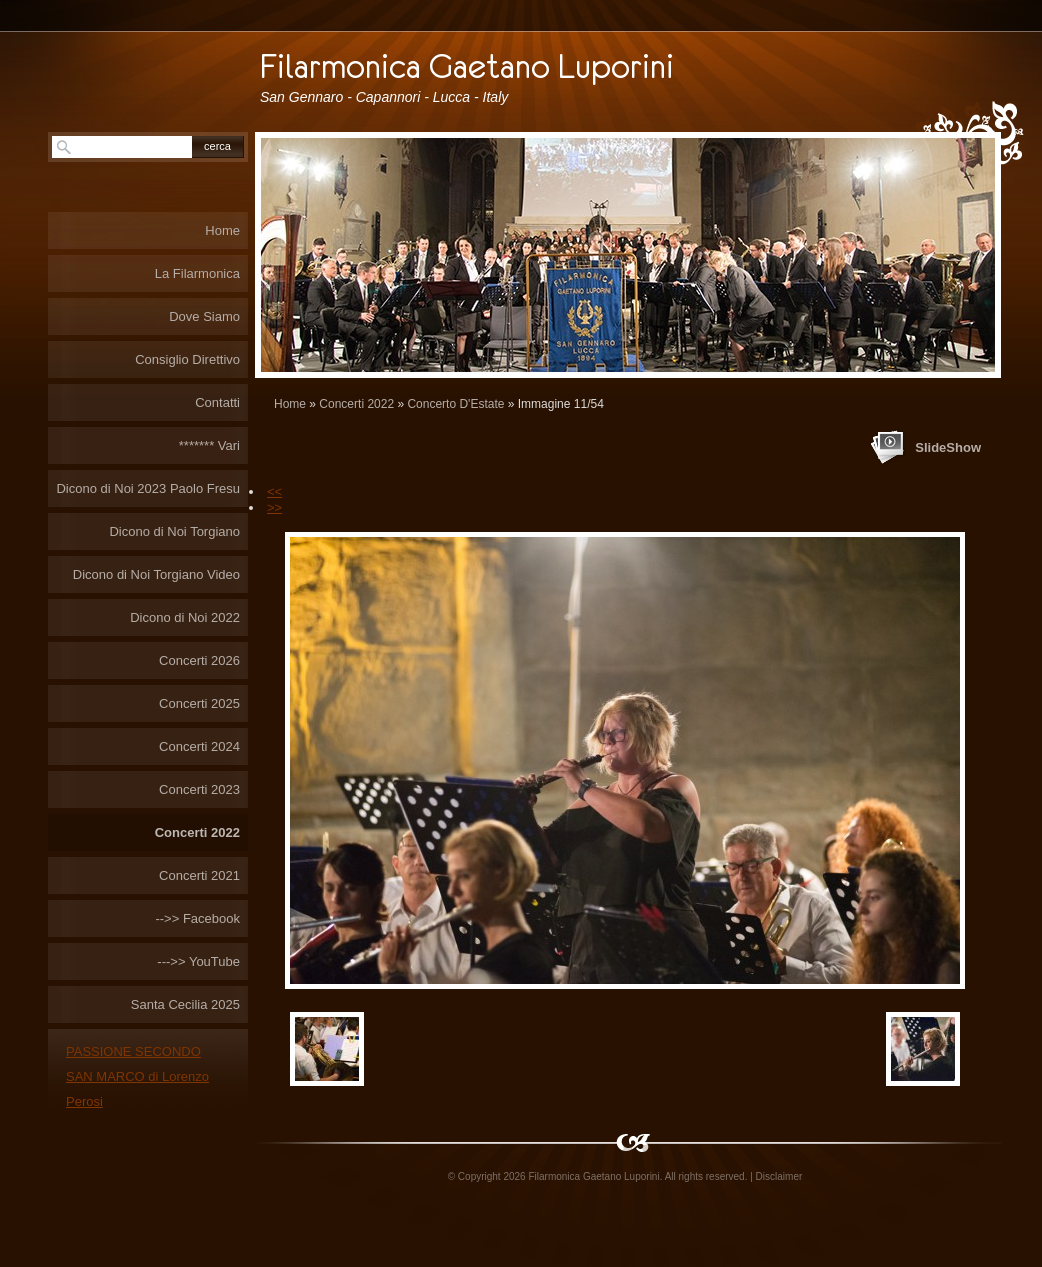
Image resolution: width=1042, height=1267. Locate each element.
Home (290, 404)
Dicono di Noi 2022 (185, 617)
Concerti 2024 (199, 746)
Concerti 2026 (199, 660)
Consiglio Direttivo (187, 359)
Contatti (217, 402)
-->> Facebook (197, 918)
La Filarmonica (197, 273)
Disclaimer (779, 1176)
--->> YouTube (198, 961)
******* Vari (209, 445)
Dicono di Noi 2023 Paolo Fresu (148, 488)
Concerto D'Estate (455, 404)
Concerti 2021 (199, 875)
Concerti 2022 (356, 404)
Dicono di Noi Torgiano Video (156, 574)
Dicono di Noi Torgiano (174, 531)
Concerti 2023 (199, 789)
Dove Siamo (204, 316)
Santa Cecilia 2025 (185, 1004)
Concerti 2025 (199, 703)
